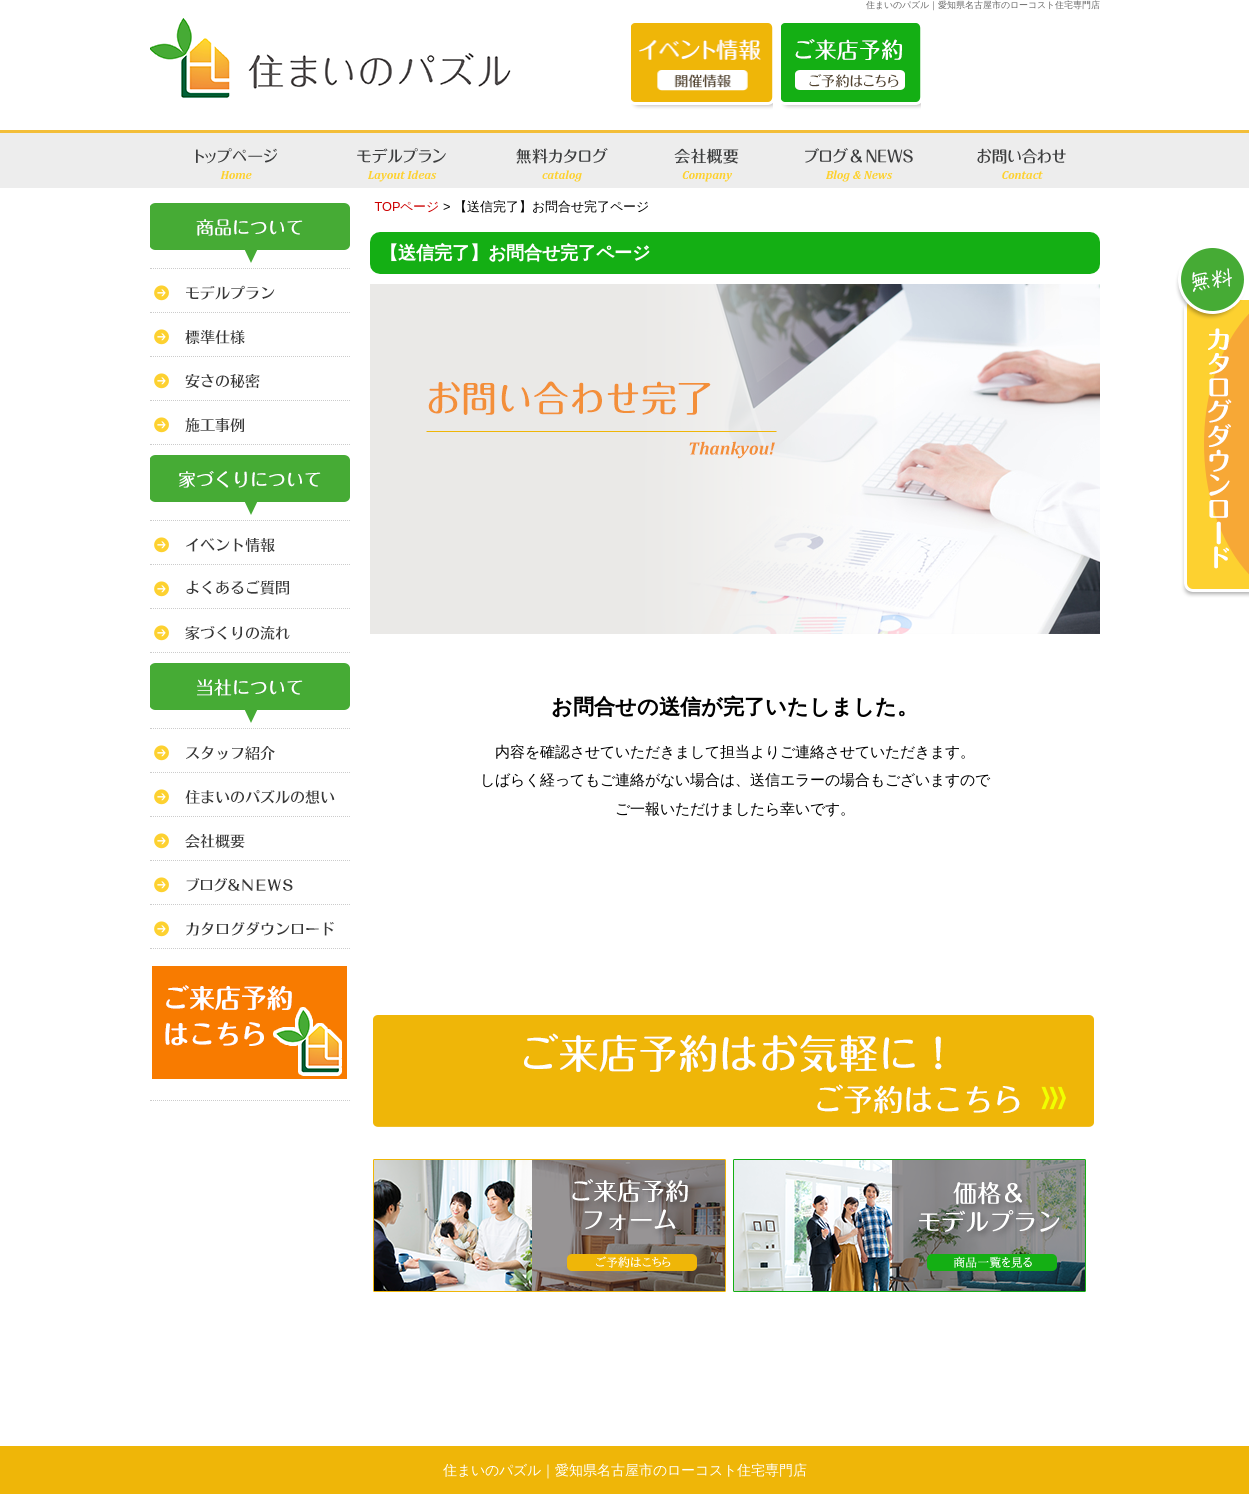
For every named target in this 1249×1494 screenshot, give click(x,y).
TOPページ (407, 206)
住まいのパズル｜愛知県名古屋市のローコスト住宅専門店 (625, 1470)
